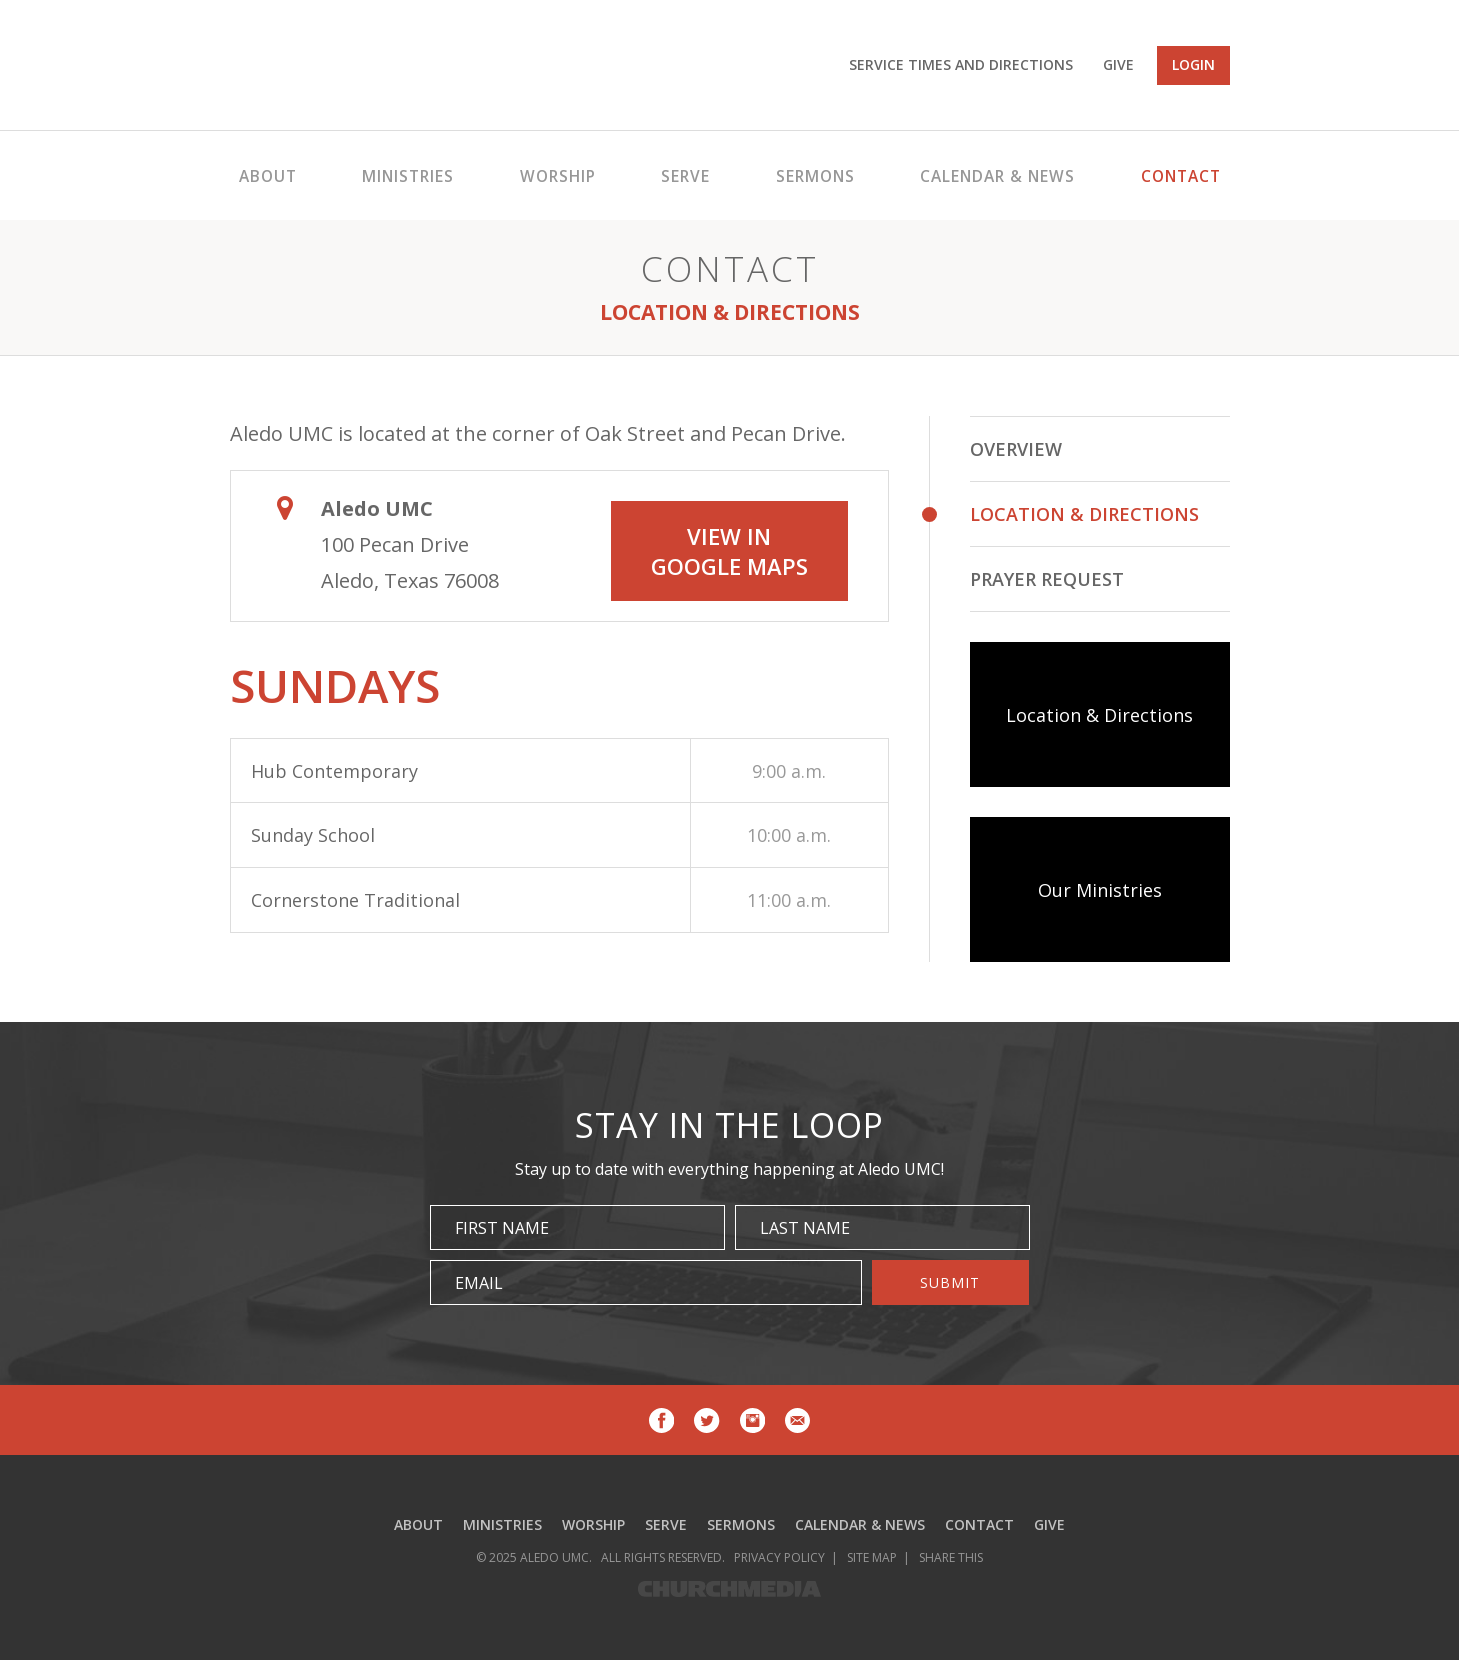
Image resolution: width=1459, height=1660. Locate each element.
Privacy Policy (779, 1557)
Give (1118, 64)
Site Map (872, 1557)
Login (1193, 64)
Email (479, 1283)
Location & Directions (1084, 514)
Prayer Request (1047, 579)
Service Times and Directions (961, 64)
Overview (1016, 449)
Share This (951, 1557)
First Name (502, 1228)
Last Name (805, 1228)
